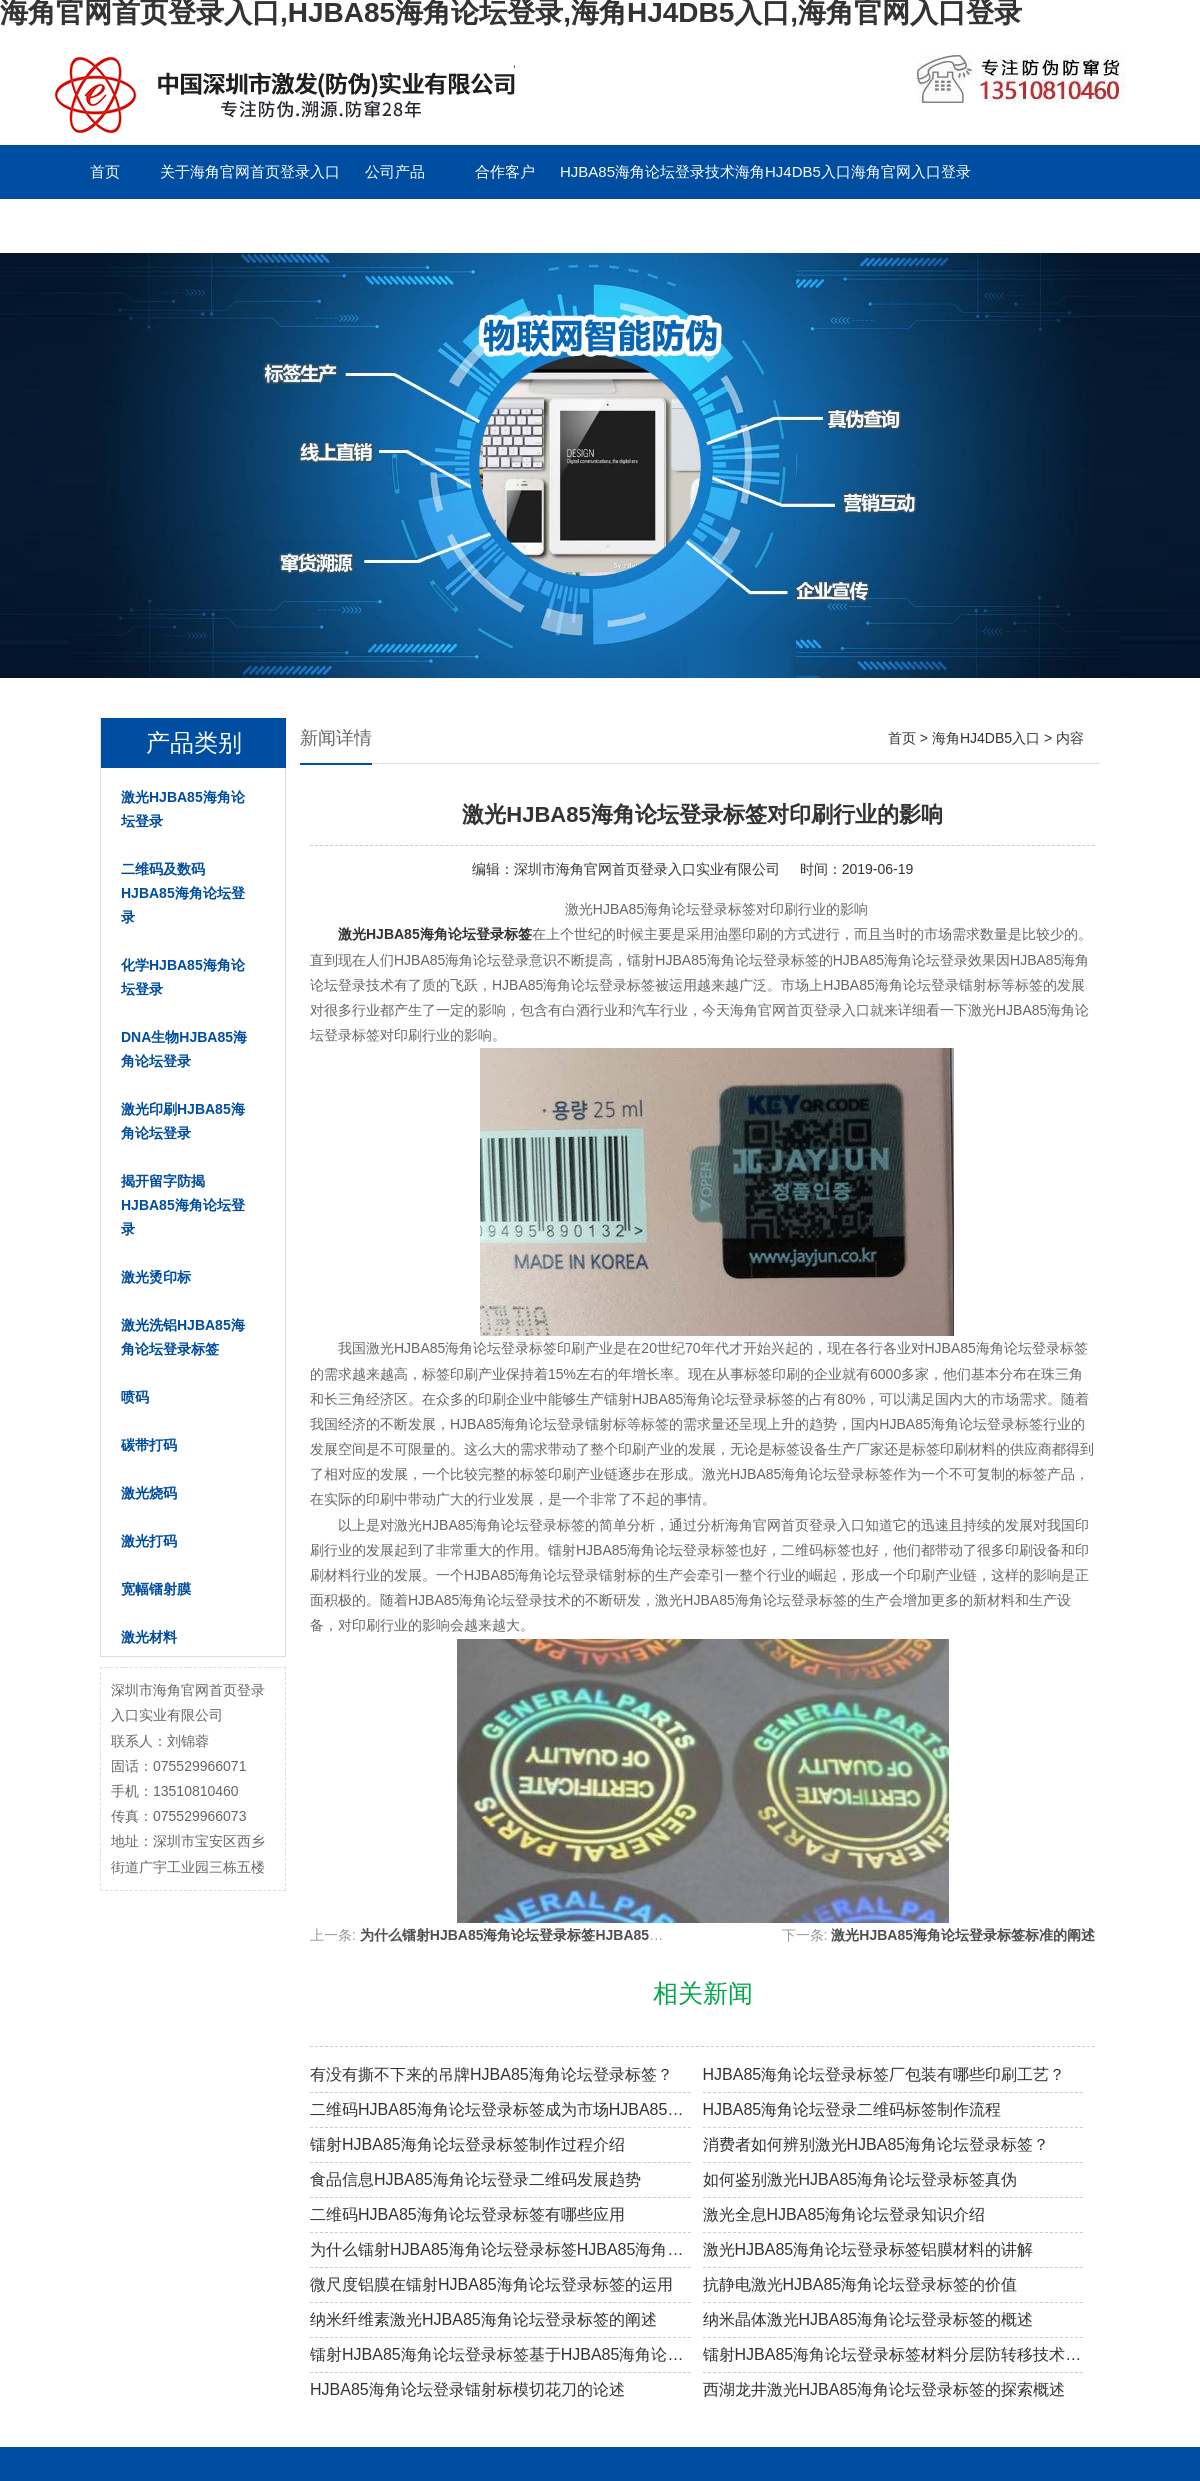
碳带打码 (149, 1445)
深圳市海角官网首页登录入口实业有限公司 (647, 869)
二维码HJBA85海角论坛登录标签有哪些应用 (467, 2214)
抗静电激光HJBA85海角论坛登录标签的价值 (860, 2284)
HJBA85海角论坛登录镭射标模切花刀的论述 (467, 2389)
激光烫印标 (156, 1277)
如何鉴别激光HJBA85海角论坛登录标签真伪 (860, 2179)
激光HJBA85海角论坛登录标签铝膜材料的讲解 (868, 2249)
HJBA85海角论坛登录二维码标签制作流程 (852, 2109)
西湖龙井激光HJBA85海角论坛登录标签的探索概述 (884, 2389)
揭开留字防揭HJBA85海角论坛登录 (183, 1205)
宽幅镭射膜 (156, 1589)
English (394, 225)
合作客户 (505, 171)
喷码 (135, 1397)
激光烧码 (149, 1493)
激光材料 (149, 1637)
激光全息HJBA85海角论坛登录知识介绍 (844, 2214)
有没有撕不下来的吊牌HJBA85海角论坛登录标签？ (491, 2074)
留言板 (285, 225)
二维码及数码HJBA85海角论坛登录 (183, 893)
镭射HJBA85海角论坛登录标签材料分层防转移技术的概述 (893, 2354)
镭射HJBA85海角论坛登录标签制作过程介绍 (467, 2144)
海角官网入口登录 (911, 171)
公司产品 (395, 171)
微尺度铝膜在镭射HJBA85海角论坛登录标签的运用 (491, 2284)
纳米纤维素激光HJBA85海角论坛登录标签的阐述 (483, 2319)
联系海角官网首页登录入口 (140, 225)
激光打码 (149, 1541)
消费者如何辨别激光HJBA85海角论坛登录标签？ (876, 2144)
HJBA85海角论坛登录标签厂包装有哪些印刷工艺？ (884, 2074)
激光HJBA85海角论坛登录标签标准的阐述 (963, 1935)
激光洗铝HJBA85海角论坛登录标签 (183, 1337)
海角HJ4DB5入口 (793, 171)
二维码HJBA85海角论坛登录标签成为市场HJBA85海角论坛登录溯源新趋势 (500, 2109)
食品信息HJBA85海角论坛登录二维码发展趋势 (475, 2179)
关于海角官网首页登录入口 (250, 171)
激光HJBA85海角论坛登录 (183, 809)
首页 (105, 171)
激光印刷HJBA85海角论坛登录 (183, 1121)
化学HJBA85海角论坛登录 (183, 977)
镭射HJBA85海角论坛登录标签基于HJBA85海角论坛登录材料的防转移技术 (500, 2354)
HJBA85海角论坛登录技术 (647, 171)
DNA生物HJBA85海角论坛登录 (184, 1049)
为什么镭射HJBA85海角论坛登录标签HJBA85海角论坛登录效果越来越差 (588, 1935)
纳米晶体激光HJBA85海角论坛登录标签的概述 (868, 2319)
